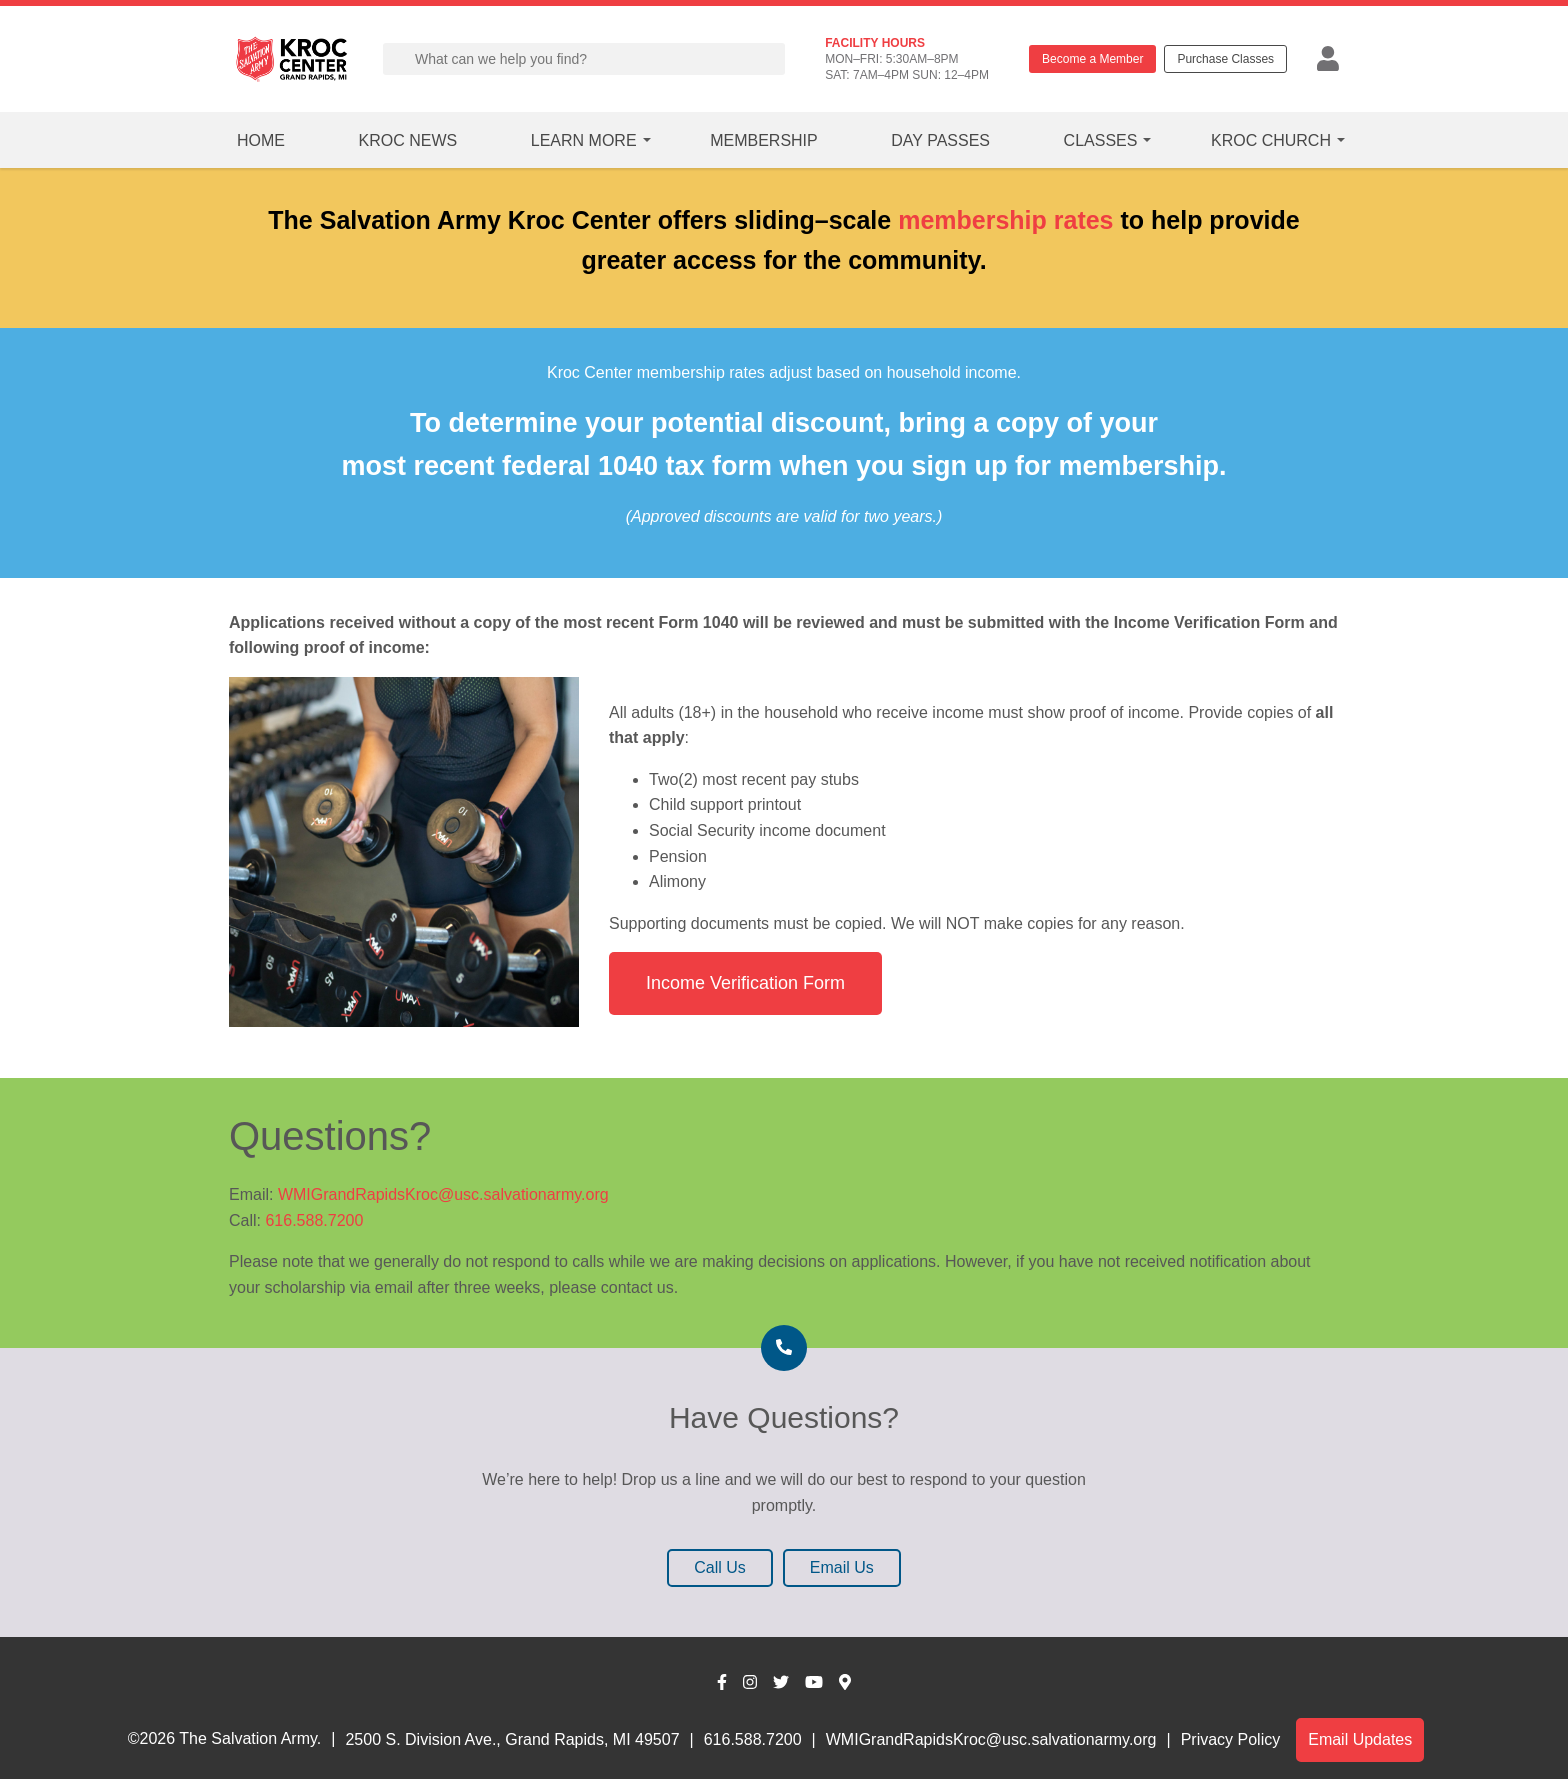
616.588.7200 (314, 1220)
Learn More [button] (584, 140)
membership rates (1005, 220)
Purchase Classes (1225, 59)
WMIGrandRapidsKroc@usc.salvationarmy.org (443, 1194)
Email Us (842, 1567)
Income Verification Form (745, 983)
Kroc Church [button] (1271, 140)
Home (261, 140)
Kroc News (408, 140)
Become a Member (1092, 59)
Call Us (720, 1567)
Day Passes (940, 140)
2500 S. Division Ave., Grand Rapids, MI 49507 (512, 1739)
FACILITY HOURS (875, 43)
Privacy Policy (1231, 1739)
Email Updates (1360, 1739)
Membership (764, 140)
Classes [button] (1101, 140)
